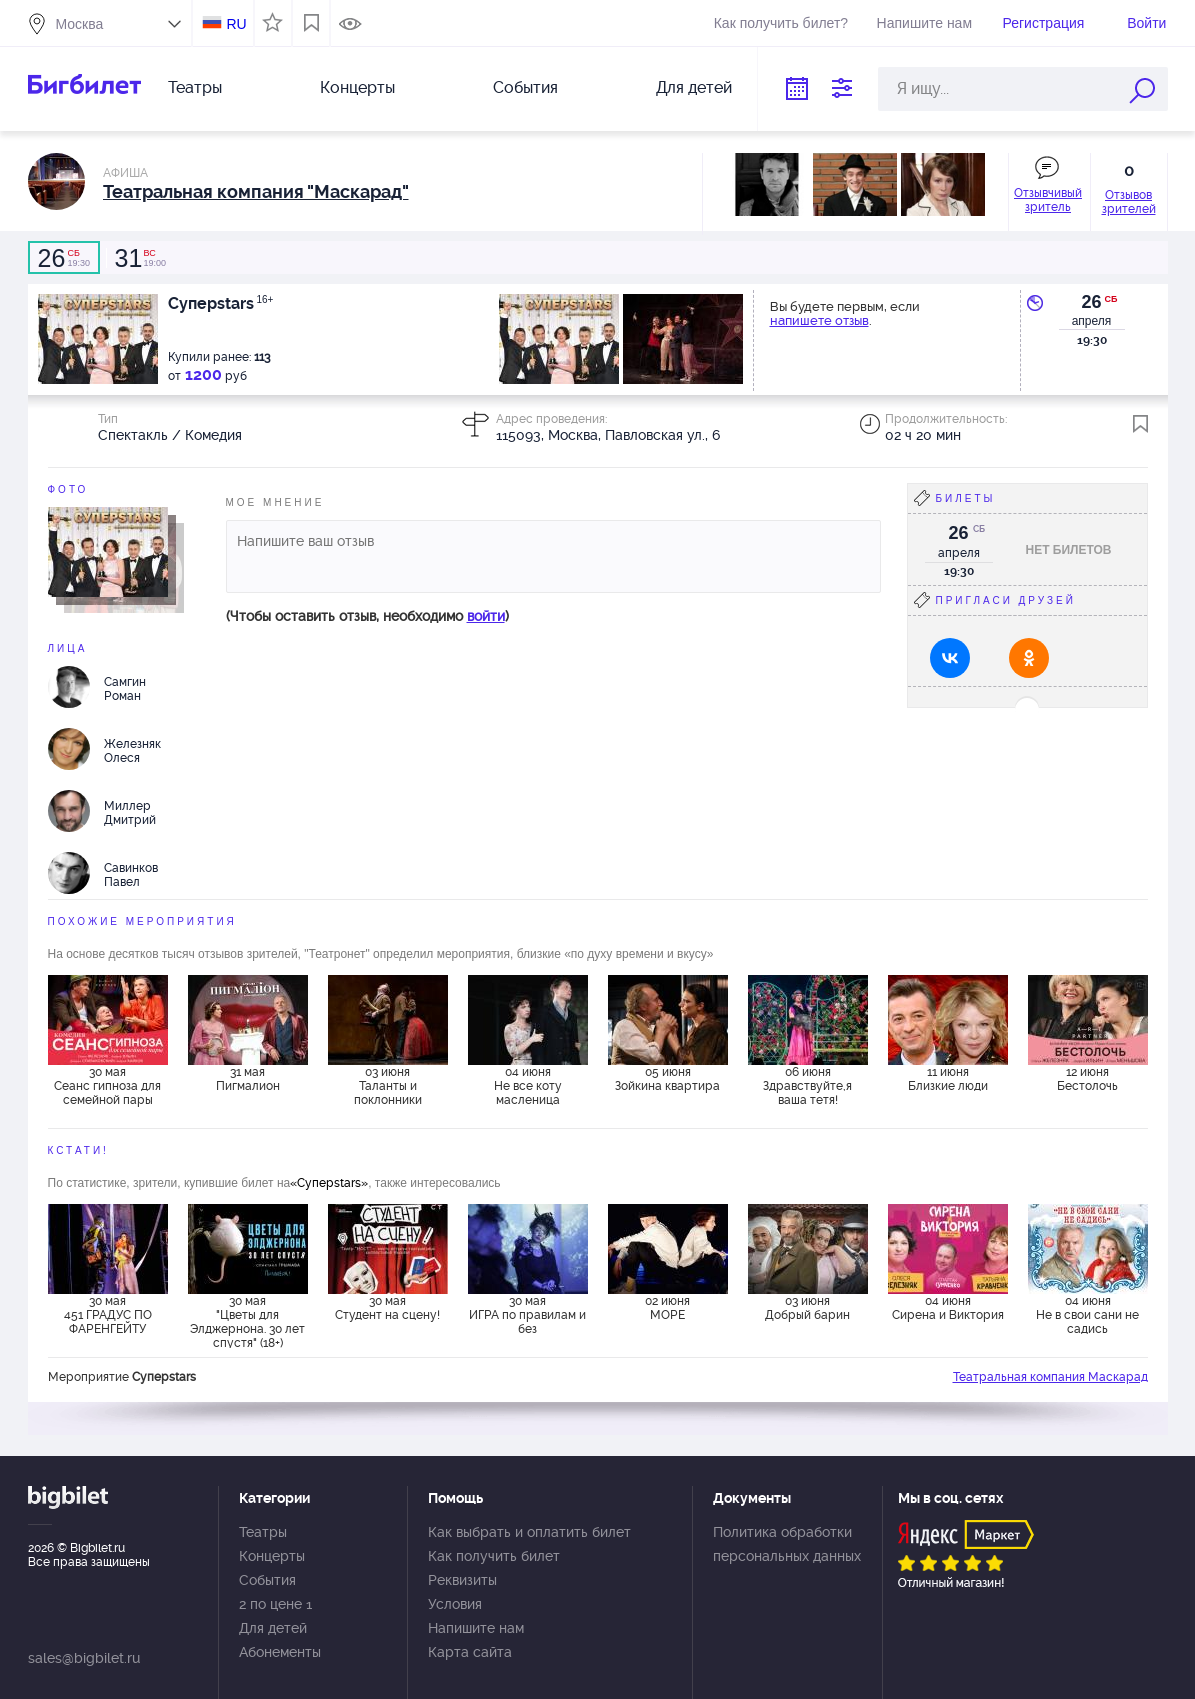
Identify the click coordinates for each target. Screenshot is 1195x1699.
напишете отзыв (819, 320)
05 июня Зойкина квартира (667, 1079)
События (525, 87)
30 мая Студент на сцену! (387, 1308)
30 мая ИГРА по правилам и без (527, 1315)
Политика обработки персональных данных (787, 1544)
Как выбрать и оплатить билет (529, 1532)
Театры (195, 87)
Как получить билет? (781, 23)
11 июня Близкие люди (948, 1079)
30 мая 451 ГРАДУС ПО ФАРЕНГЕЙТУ (108, 1315)
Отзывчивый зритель (1048, 200)
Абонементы (280, 1652)
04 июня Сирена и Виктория (948, 1308)
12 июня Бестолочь (1087, 1079)
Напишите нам (924, 23)
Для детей (694, 87)
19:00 (140, 258)
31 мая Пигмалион (248, 1079)
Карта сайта (470, 1652)
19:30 (64, 258)
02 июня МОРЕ (667, 1308)
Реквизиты (462, 1580)
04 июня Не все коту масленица (528, 1086)
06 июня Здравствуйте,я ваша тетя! (807, 1086)
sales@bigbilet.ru (84, 1658)
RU (236, 24)
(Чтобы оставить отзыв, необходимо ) (367, 616)
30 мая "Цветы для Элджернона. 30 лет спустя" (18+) (247, 1321)
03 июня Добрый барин (807, 1308)
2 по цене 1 (275, 1604)
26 (1091, 302)
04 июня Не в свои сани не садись (1087, 1315)
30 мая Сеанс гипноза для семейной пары (107, 1086)
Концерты (357, 87)
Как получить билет (494, 1556)
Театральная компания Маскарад (1050, 1377)
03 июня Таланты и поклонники (388, 1086)
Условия (455, 1604)
